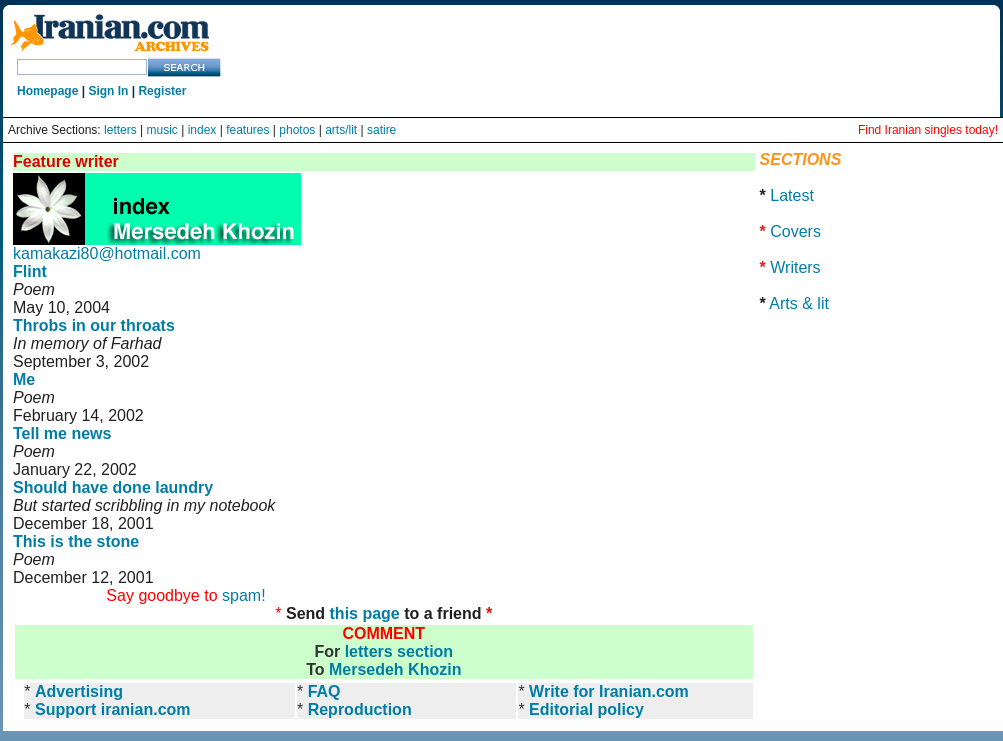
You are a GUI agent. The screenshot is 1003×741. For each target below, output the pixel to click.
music (162, 130)
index (202, 130)
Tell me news (62, 433)
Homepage (47, 91)
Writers (795, 267)
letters (120, 130)
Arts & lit (799, 303)
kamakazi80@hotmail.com (107, 253)
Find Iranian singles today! (928, 130)
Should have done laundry (113, 487)
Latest (792, 195)
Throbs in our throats (94, 325)
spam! (244, 595)
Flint (30, 271)
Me (24, 379)
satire (381, 130)
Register (162, 91)
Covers (795, 231)
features (247, 130)
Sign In (108, 91)
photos (297, 130)
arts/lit (341, 130)
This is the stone (76, 541)
